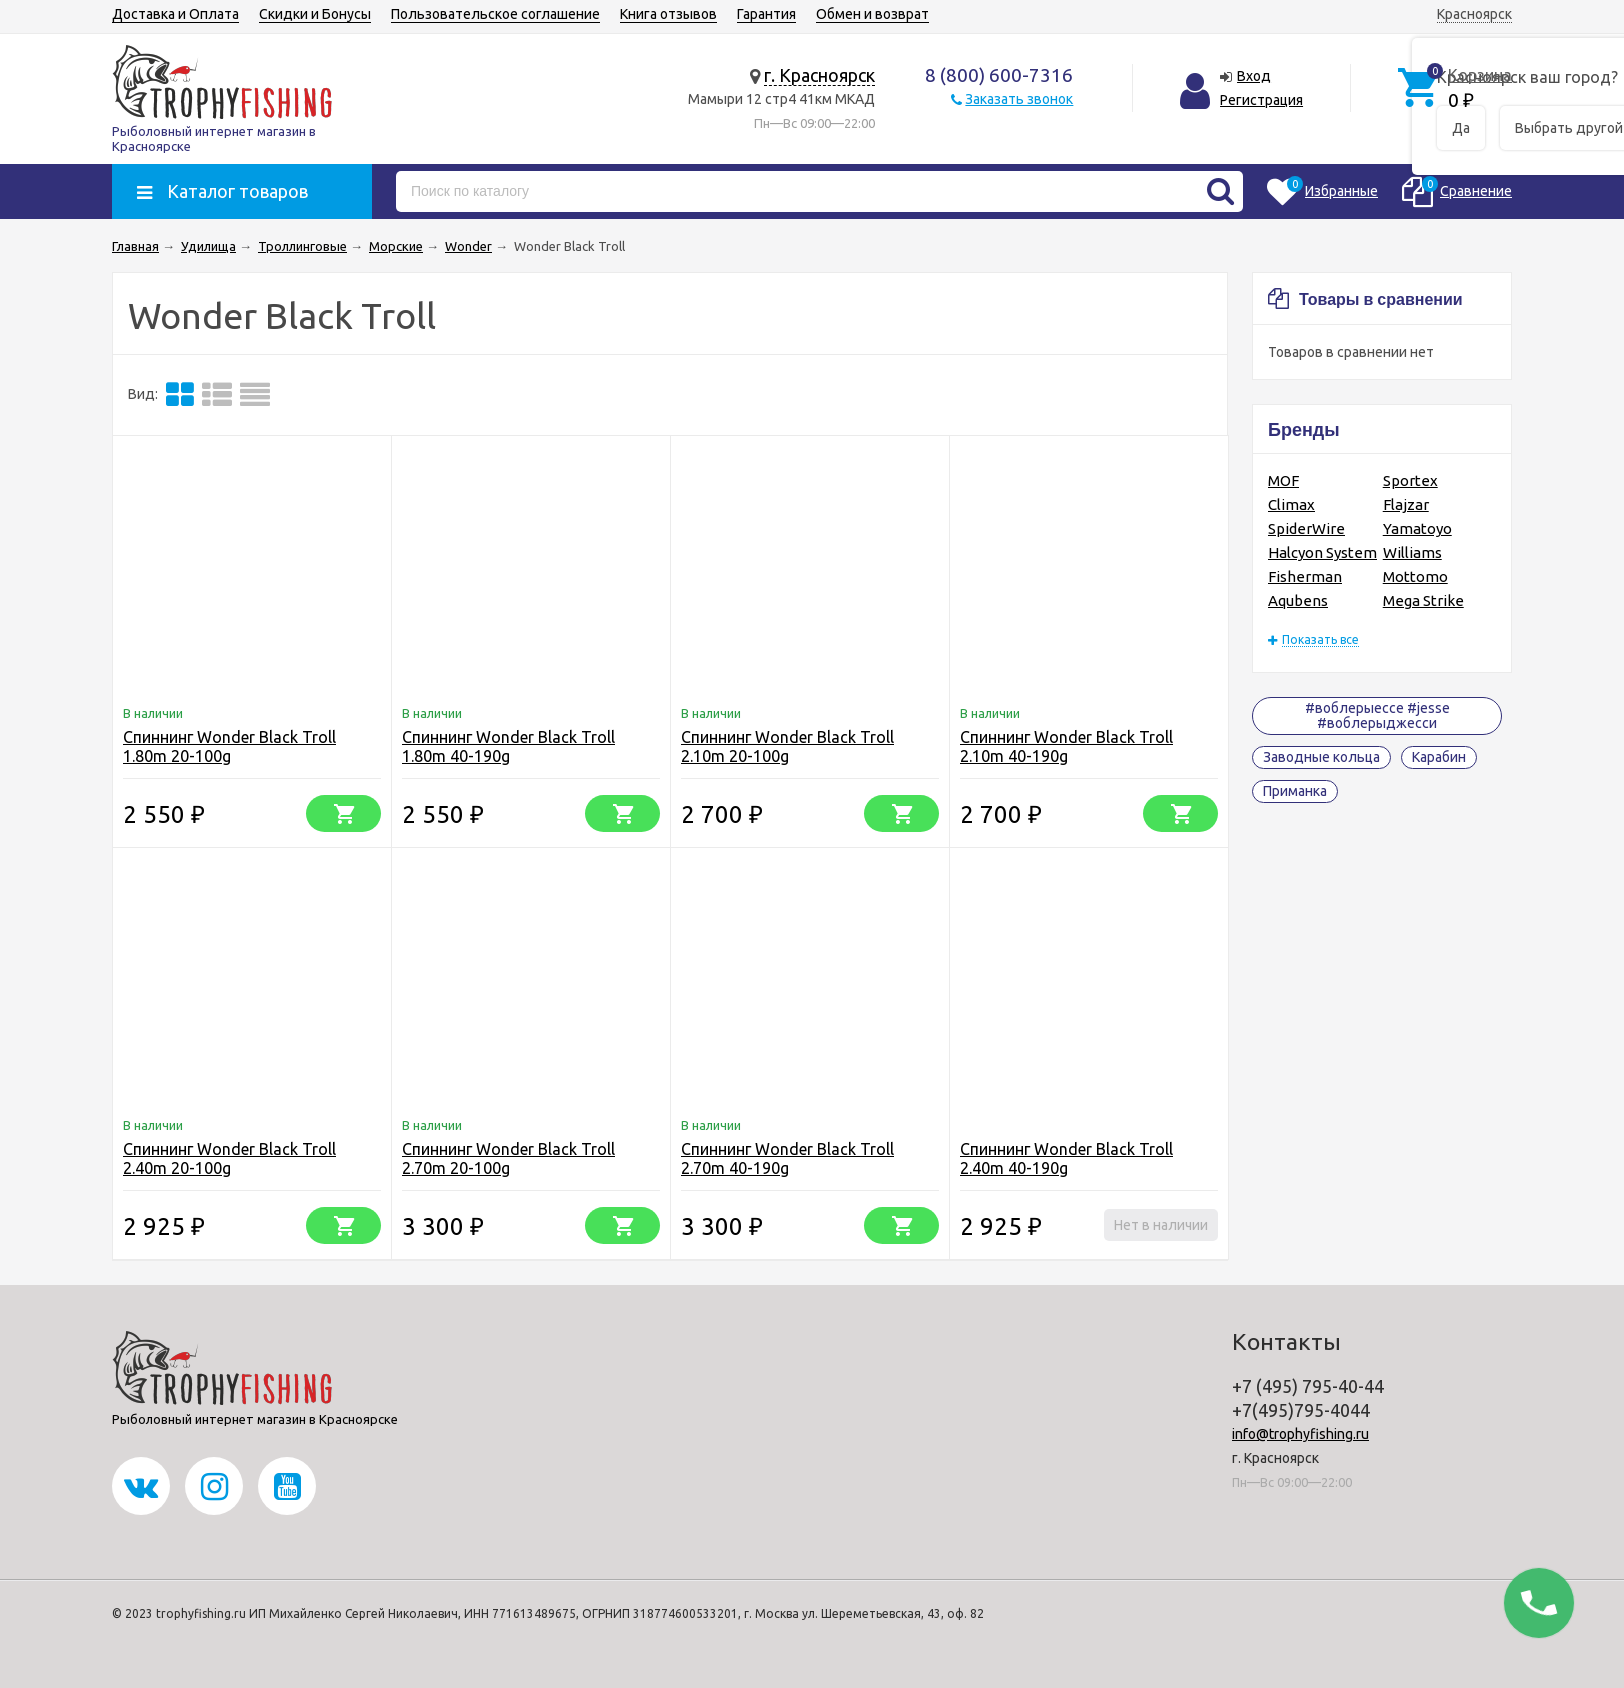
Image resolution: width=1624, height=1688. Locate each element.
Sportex (1410, 480)
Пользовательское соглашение (495, 14)
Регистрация (1261, 100)
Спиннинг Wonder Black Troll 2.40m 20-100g (229, 1158)
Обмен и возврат (872, 14)
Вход (1254, 76)
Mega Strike (1423, 600)
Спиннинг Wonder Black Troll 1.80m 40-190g (508, 746)
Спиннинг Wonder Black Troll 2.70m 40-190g (787, 1158)
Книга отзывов (668, 14)
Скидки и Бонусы (315, 14)
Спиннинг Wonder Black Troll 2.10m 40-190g (1066, 746)
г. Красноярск (819, 75)
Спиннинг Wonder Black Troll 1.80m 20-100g (229, 746)
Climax (1291, 504)
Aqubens (1298, 600)
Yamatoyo (1417, 528)
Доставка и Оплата (175, 14)
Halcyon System (1322, 552)
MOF (1283, 480)
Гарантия (766, 14)
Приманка (1295, 791)
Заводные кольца (1321, 757)
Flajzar (1406, 504)
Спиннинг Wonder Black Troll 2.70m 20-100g (508, 1158)
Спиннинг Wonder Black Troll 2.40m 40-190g (1066, 1158)
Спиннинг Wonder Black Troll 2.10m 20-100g (787, 746)
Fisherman (1305, 576)
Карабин (1439, 757)
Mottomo (1415, 576)
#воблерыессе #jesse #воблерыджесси (1377, 715)
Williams (1412, 552)
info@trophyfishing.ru (1300, 1434)
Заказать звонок (1019, 99)
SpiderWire (1306, 528)
